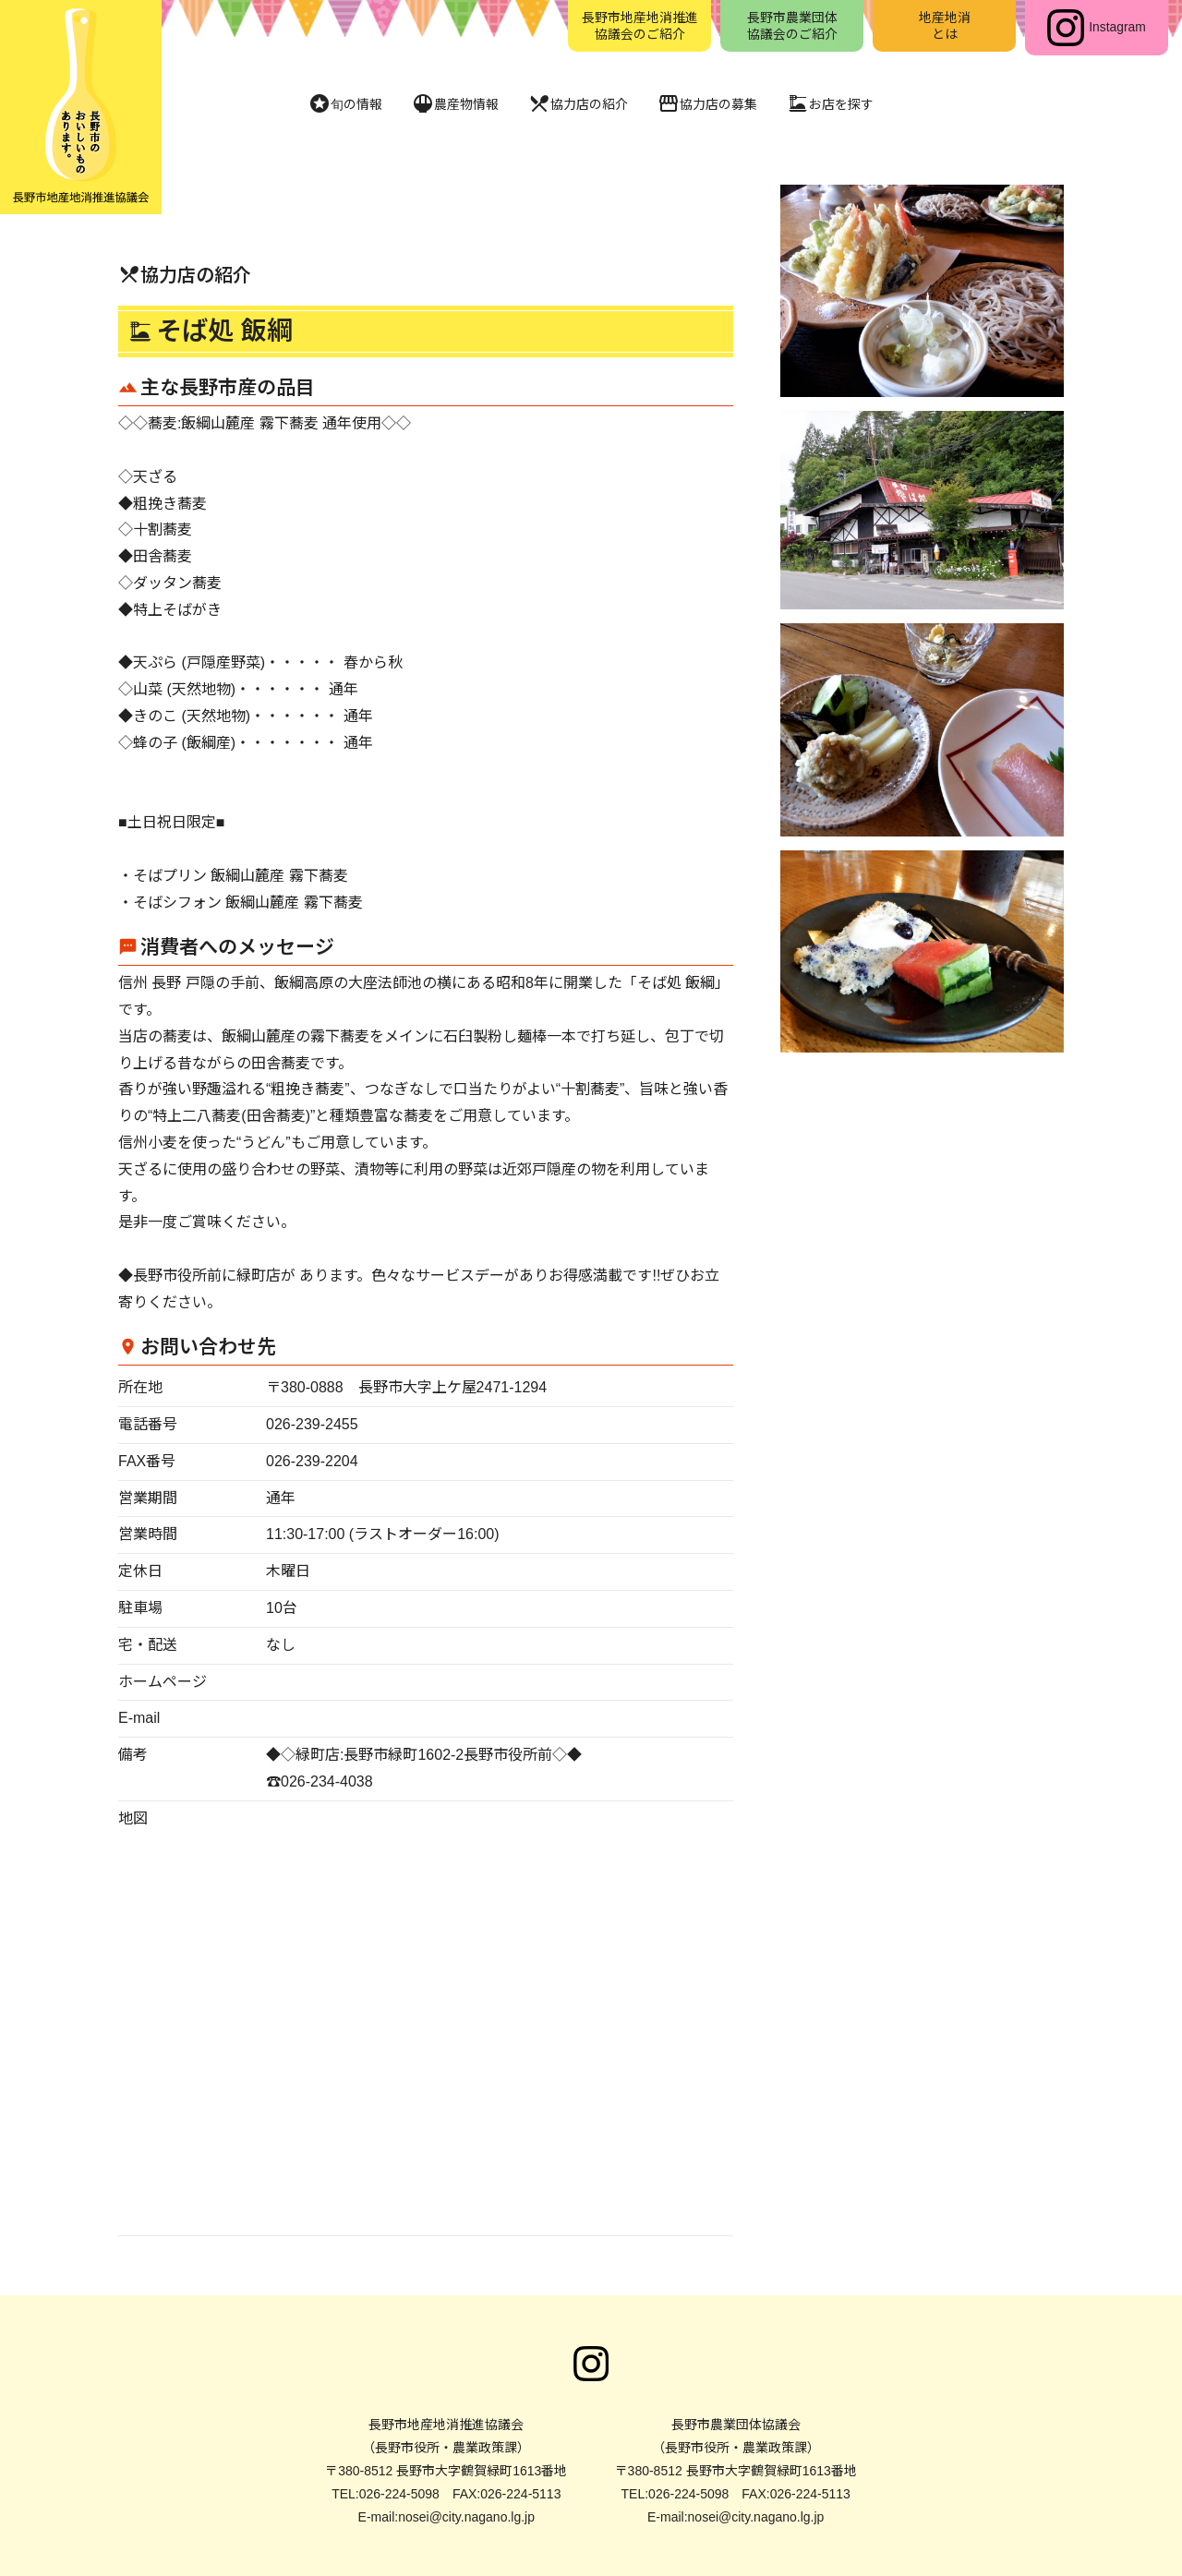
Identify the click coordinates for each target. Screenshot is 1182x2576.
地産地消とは (944, 27)
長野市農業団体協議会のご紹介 (792, 27)
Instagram (1096, 27)
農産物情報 (443, 104)
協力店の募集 (716, 104)
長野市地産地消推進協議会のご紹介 (639, 27)
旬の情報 (325, 104)
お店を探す (850, 104)
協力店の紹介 (576, 104)
